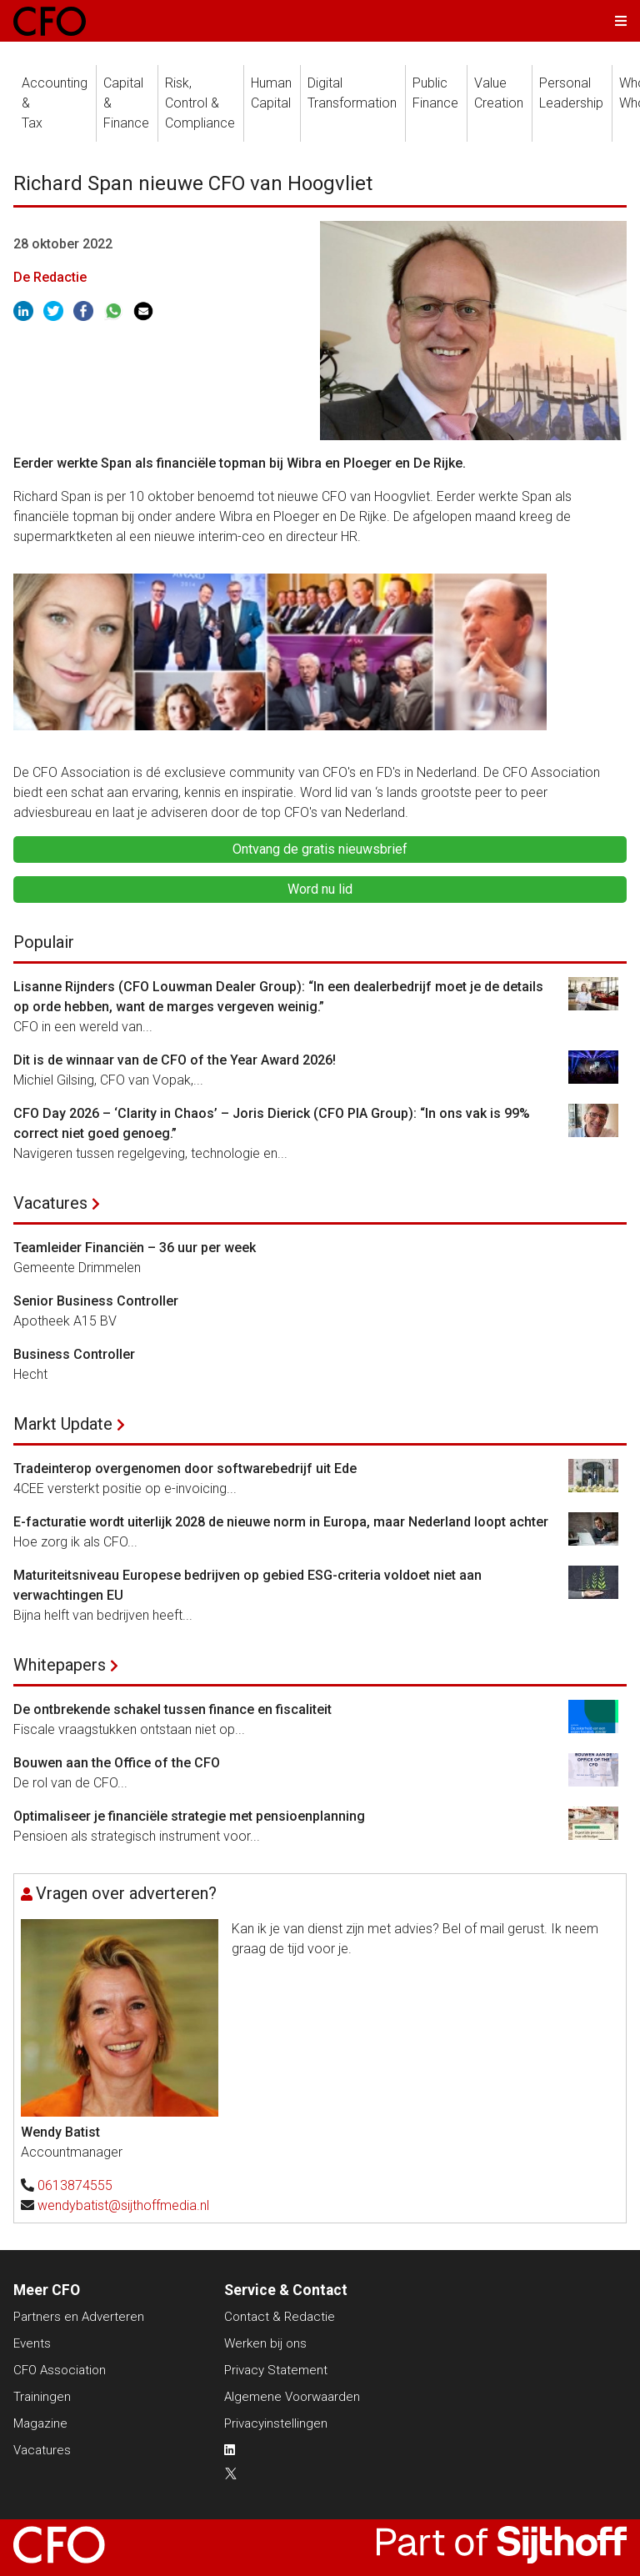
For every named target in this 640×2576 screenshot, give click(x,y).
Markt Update (62, 1424)
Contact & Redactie (279, 2316)
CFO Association (59, 2370)
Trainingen (42, 2396)
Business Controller (74, 1354)
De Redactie (50, 277)
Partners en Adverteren (78, 2316)
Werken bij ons (265, 2343)
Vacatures (50, 1203)
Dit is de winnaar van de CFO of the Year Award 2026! (174, 1060)
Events (32, 2343)
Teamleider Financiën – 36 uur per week (134, 1247)
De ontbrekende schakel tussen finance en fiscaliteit (172, 1709)
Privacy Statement (276, 2370)
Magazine (40, 2423)
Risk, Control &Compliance (200, 103)
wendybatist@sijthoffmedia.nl (123, 2205)
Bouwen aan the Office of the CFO (116, 1763)
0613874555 (75, 2185)
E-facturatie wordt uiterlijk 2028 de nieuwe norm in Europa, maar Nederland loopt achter (280, 1522)
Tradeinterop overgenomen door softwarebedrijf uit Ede (185, 1468)
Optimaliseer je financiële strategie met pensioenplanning (189, 1816)
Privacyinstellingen (276, 2423)
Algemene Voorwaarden (292, 2396)
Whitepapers (59, 1665)
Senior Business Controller (95, 1301)
